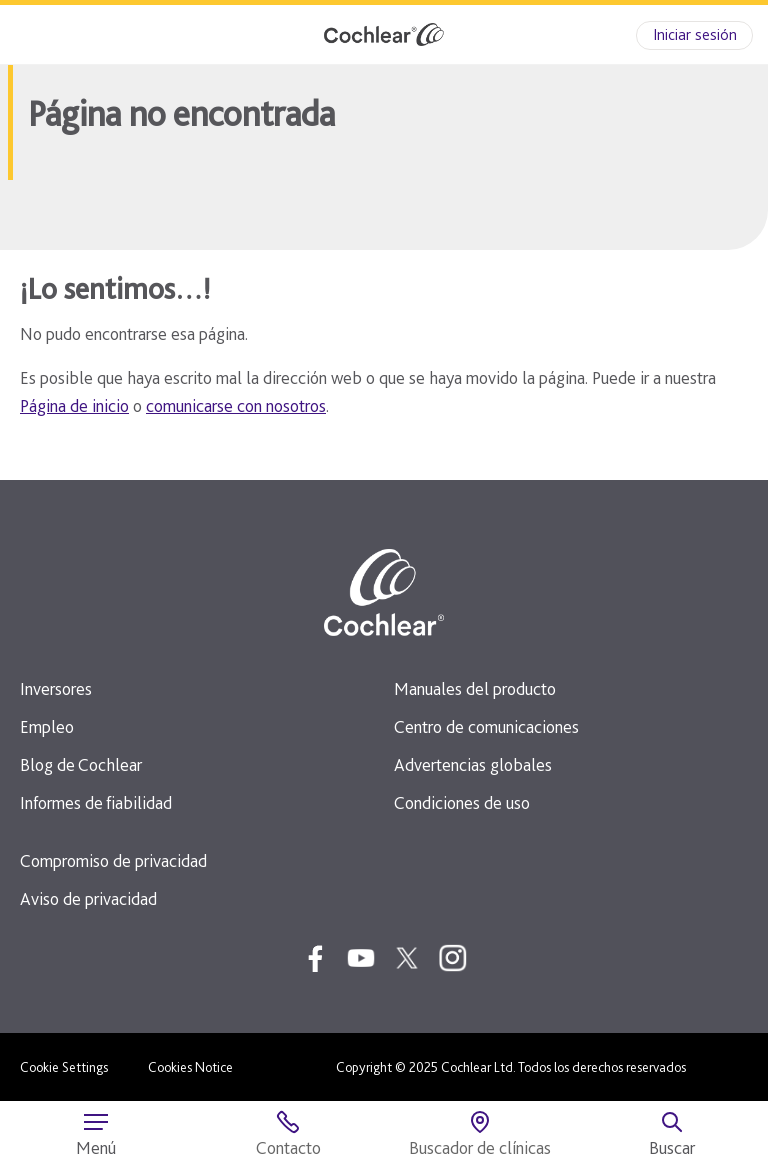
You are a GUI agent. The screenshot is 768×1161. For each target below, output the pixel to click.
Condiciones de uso (462, 802)
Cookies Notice (190, 1067)
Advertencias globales (473, 764)
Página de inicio (74, 405)
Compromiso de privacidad (113, 860)
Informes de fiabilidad (96, 802)
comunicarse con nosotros (236, 405)
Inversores (56, 688)
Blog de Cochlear (81, 764)
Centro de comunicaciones (486, 726)
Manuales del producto (475, 688)
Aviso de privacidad (88, 898)
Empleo (47, 726)
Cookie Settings (64, 1067)
